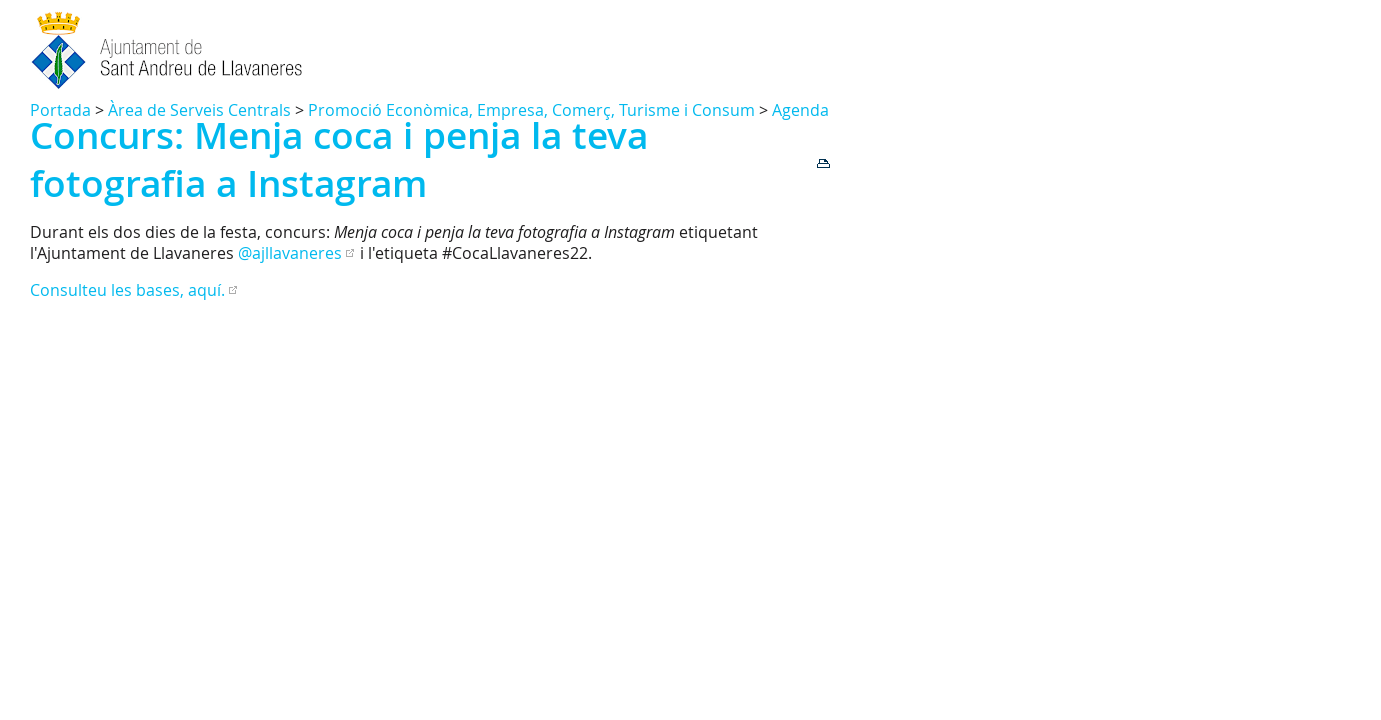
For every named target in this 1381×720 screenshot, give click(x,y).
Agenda (800, 110)
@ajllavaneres (290, 253)
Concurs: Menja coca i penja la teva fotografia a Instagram (339, 159)
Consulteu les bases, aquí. (127, 290)
